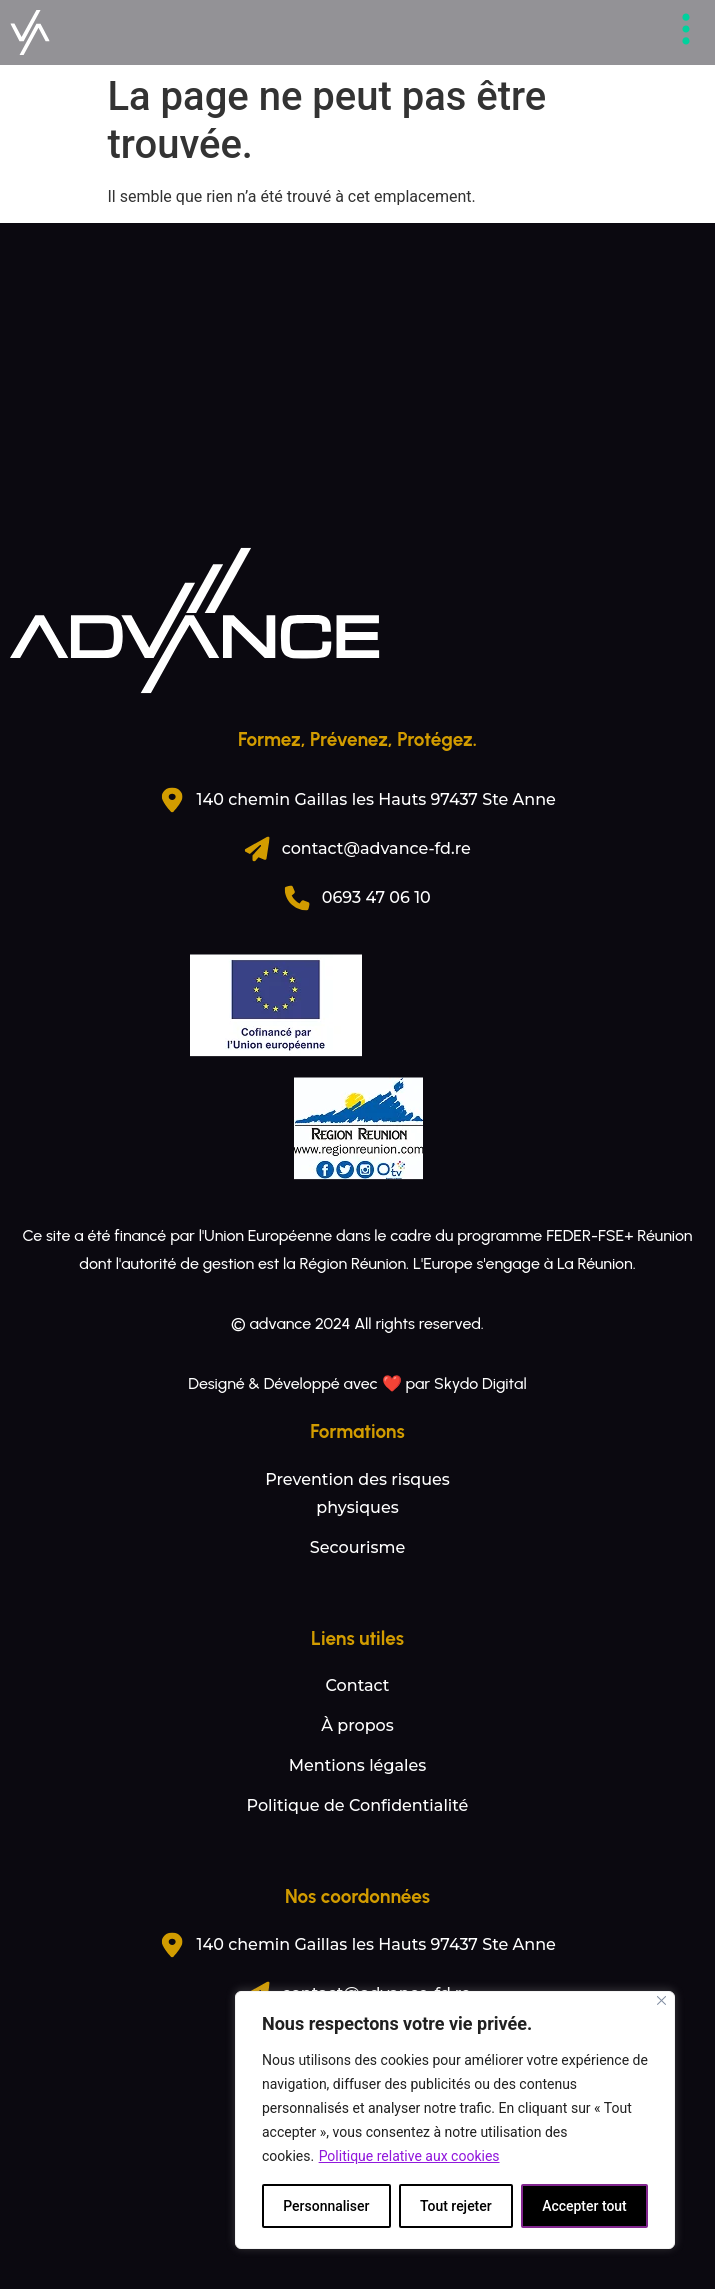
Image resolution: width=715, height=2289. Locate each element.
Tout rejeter (456, 2206)
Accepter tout (584, 2206)
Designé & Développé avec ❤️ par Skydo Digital (357, 1383)
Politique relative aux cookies (409, 2156)
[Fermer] (661, 2000)
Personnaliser (326, 2206)
